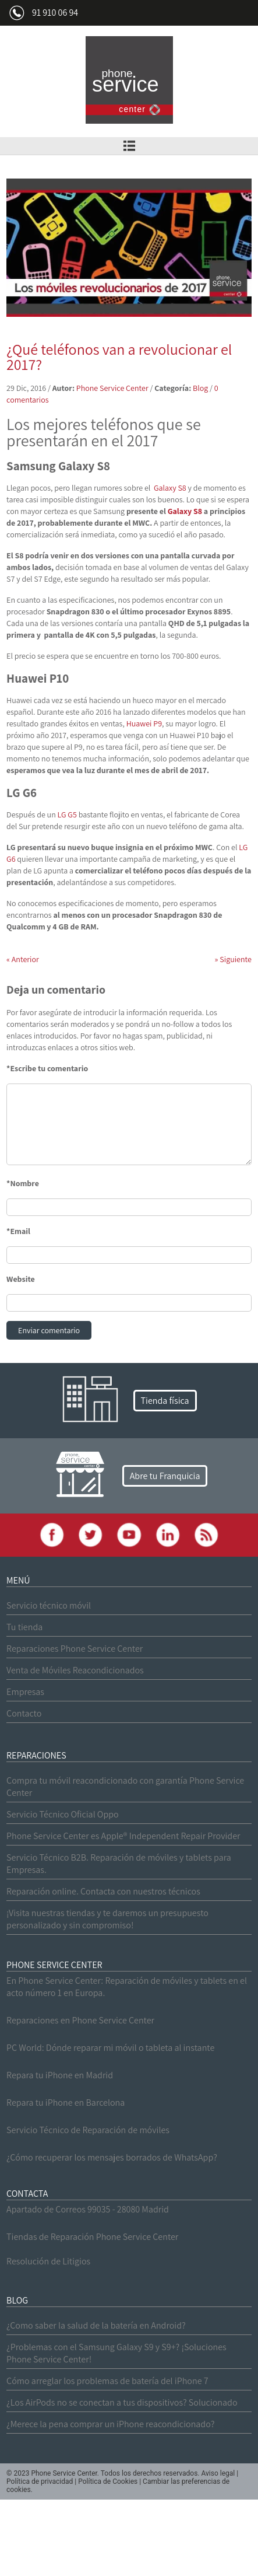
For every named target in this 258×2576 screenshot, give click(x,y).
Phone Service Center (112, 388)
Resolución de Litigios (48, 2261)
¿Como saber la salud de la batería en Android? (96, 2325)
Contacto (23, 1713)
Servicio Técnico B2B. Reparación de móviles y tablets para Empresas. (118, 1863)
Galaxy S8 (170, 488)
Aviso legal (218, 2473)
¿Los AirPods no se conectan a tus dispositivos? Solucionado (121, 2402)
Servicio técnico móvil (48, 1605)
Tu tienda (24, 1627)
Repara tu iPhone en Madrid (59, 2075)
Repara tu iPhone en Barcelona (65, 2102)
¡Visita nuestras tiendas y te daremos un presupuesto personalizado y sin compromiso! (107, 1919)
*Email (18, 1231)
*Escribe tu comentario (47, 1068)
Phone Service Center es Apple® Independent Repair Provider (123, 1836)
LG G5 (67, 814)
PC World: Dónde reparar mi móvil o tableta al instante (110, 2048)
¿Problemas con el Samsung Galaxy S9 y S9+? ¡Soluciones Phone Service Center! (116, 2353)
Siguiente (233, 959)
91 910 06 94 (55, 12)
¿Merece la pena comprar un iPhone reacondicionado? (110, 2424)
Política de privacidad (39, 2481)
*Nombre (22, 1183)
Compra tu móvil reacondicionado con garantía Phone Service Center (125, 1786)
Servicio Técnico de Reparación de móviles (87, 2130)
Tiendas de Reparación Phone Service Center (92, 2237)
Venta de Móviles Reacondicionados (75, 1670)
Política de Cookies (107, 2481)
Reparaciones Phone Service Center (74, 1648)
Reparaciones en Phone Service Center (80, 2020)
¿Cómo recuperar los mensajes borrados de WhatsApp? (111, 2157)
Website (20, 1279)
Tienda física (165, 1400)
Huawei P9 (144, 723)
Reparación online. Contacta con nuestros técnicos (103, 1891)
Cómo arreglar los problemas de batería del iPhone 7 (107, 2381)
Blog (200, 388)
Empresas (25, 1692)
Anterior (22, 959)
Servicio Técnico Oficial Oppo (62, 1814)
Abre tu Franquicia (165, 1476)
